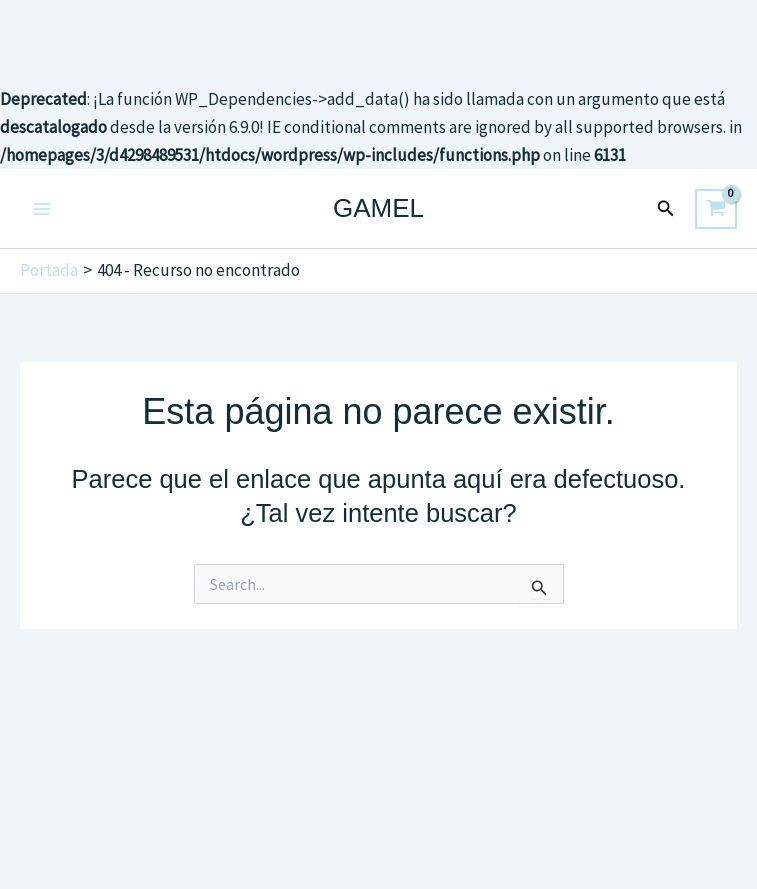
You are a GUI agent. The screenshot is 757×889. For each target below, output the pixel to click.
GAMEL (378, 208)
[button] (666, 209)
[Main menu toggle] (42, 209)
